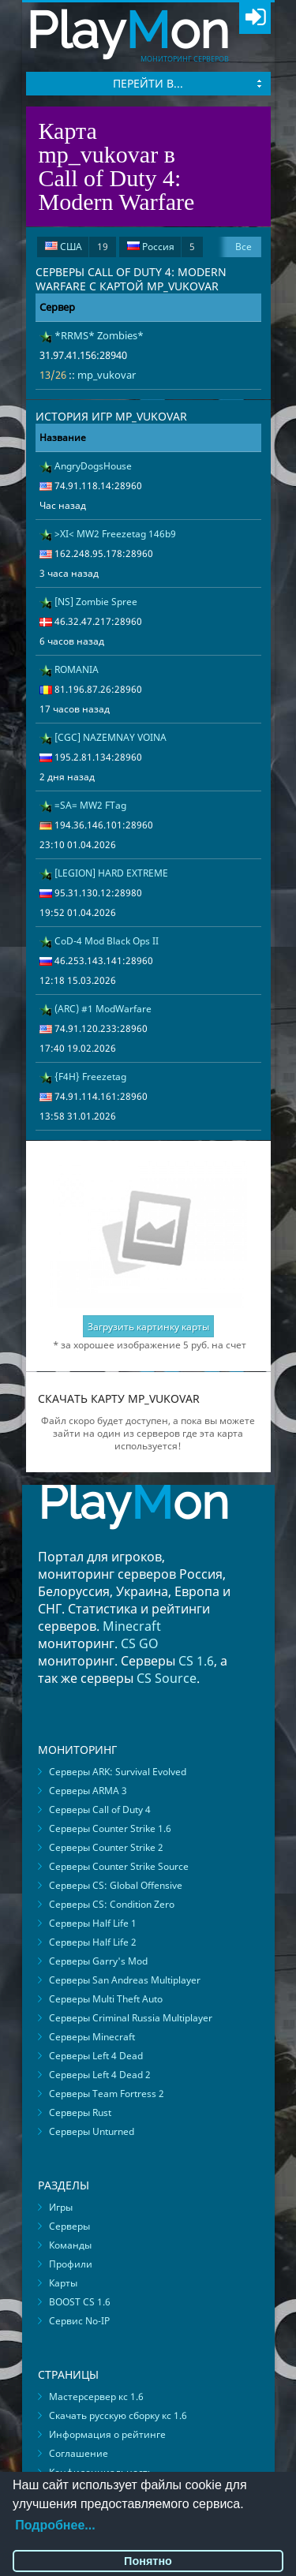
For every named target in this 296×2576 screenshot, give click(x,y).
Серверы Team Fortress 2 (106, 2093)
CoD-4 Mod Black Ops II (106, 941)
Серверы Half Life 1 (93, 1923)
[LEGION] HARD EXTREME (111, 873)
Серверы (69, 2226)
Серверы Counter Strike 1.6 (110, 1828)
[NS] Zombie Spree (95, 601)
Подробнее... (55, 2525)
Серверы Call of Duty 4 (100, 1809)
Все (243, 246)
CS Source (167, 1678)
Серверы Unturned (91, 2131)
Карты (63, 2283)
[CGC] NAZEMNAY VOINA (110, 737)
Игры (61, 2207)
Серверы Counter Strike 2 (106, 1847)
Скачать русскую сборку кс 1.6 (118, 2415)
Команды (70, 2245)
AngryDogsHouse (93, 466)
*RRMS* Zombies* (99, 335)
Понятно (148, 2561)
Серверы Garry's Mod (98, 1961)
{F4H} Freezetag (90, 1076)
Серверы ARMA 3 (88, 1790)
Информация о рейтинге (107, 2434)
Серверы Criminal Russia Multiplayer (130, 2018)
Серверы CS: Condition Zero (111, 1904)
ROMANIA (76, 669)
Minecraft (132, 1626)
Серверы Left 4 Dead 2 (100, 2074)
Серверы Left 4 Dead (96, 2055)
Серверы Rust (80, 2112)
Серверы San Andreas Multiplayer (124, 1980)
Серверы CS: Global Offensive (115, 1885)
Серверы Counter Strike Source (119, 1866)
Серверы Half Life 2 (93, 1942)
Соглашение (78, 2453)
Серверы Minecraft (92, 2036)
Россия (161, 247)
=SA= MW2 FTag (90, 805)
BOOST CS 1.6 (80, 2302)
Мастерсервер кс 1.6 (96, 2396)
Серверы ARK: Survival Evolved (117, 1771)
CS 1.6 (196, 1660)
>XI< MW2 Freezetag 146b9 (115, 533)
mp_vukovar (106, 375)
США (76, 247)
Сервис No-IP (79, 2320)
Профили (70, 2264)
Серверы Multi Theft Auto (106, 1999)
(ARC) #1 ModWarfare (103, 1008)
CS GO (140, 1643)
